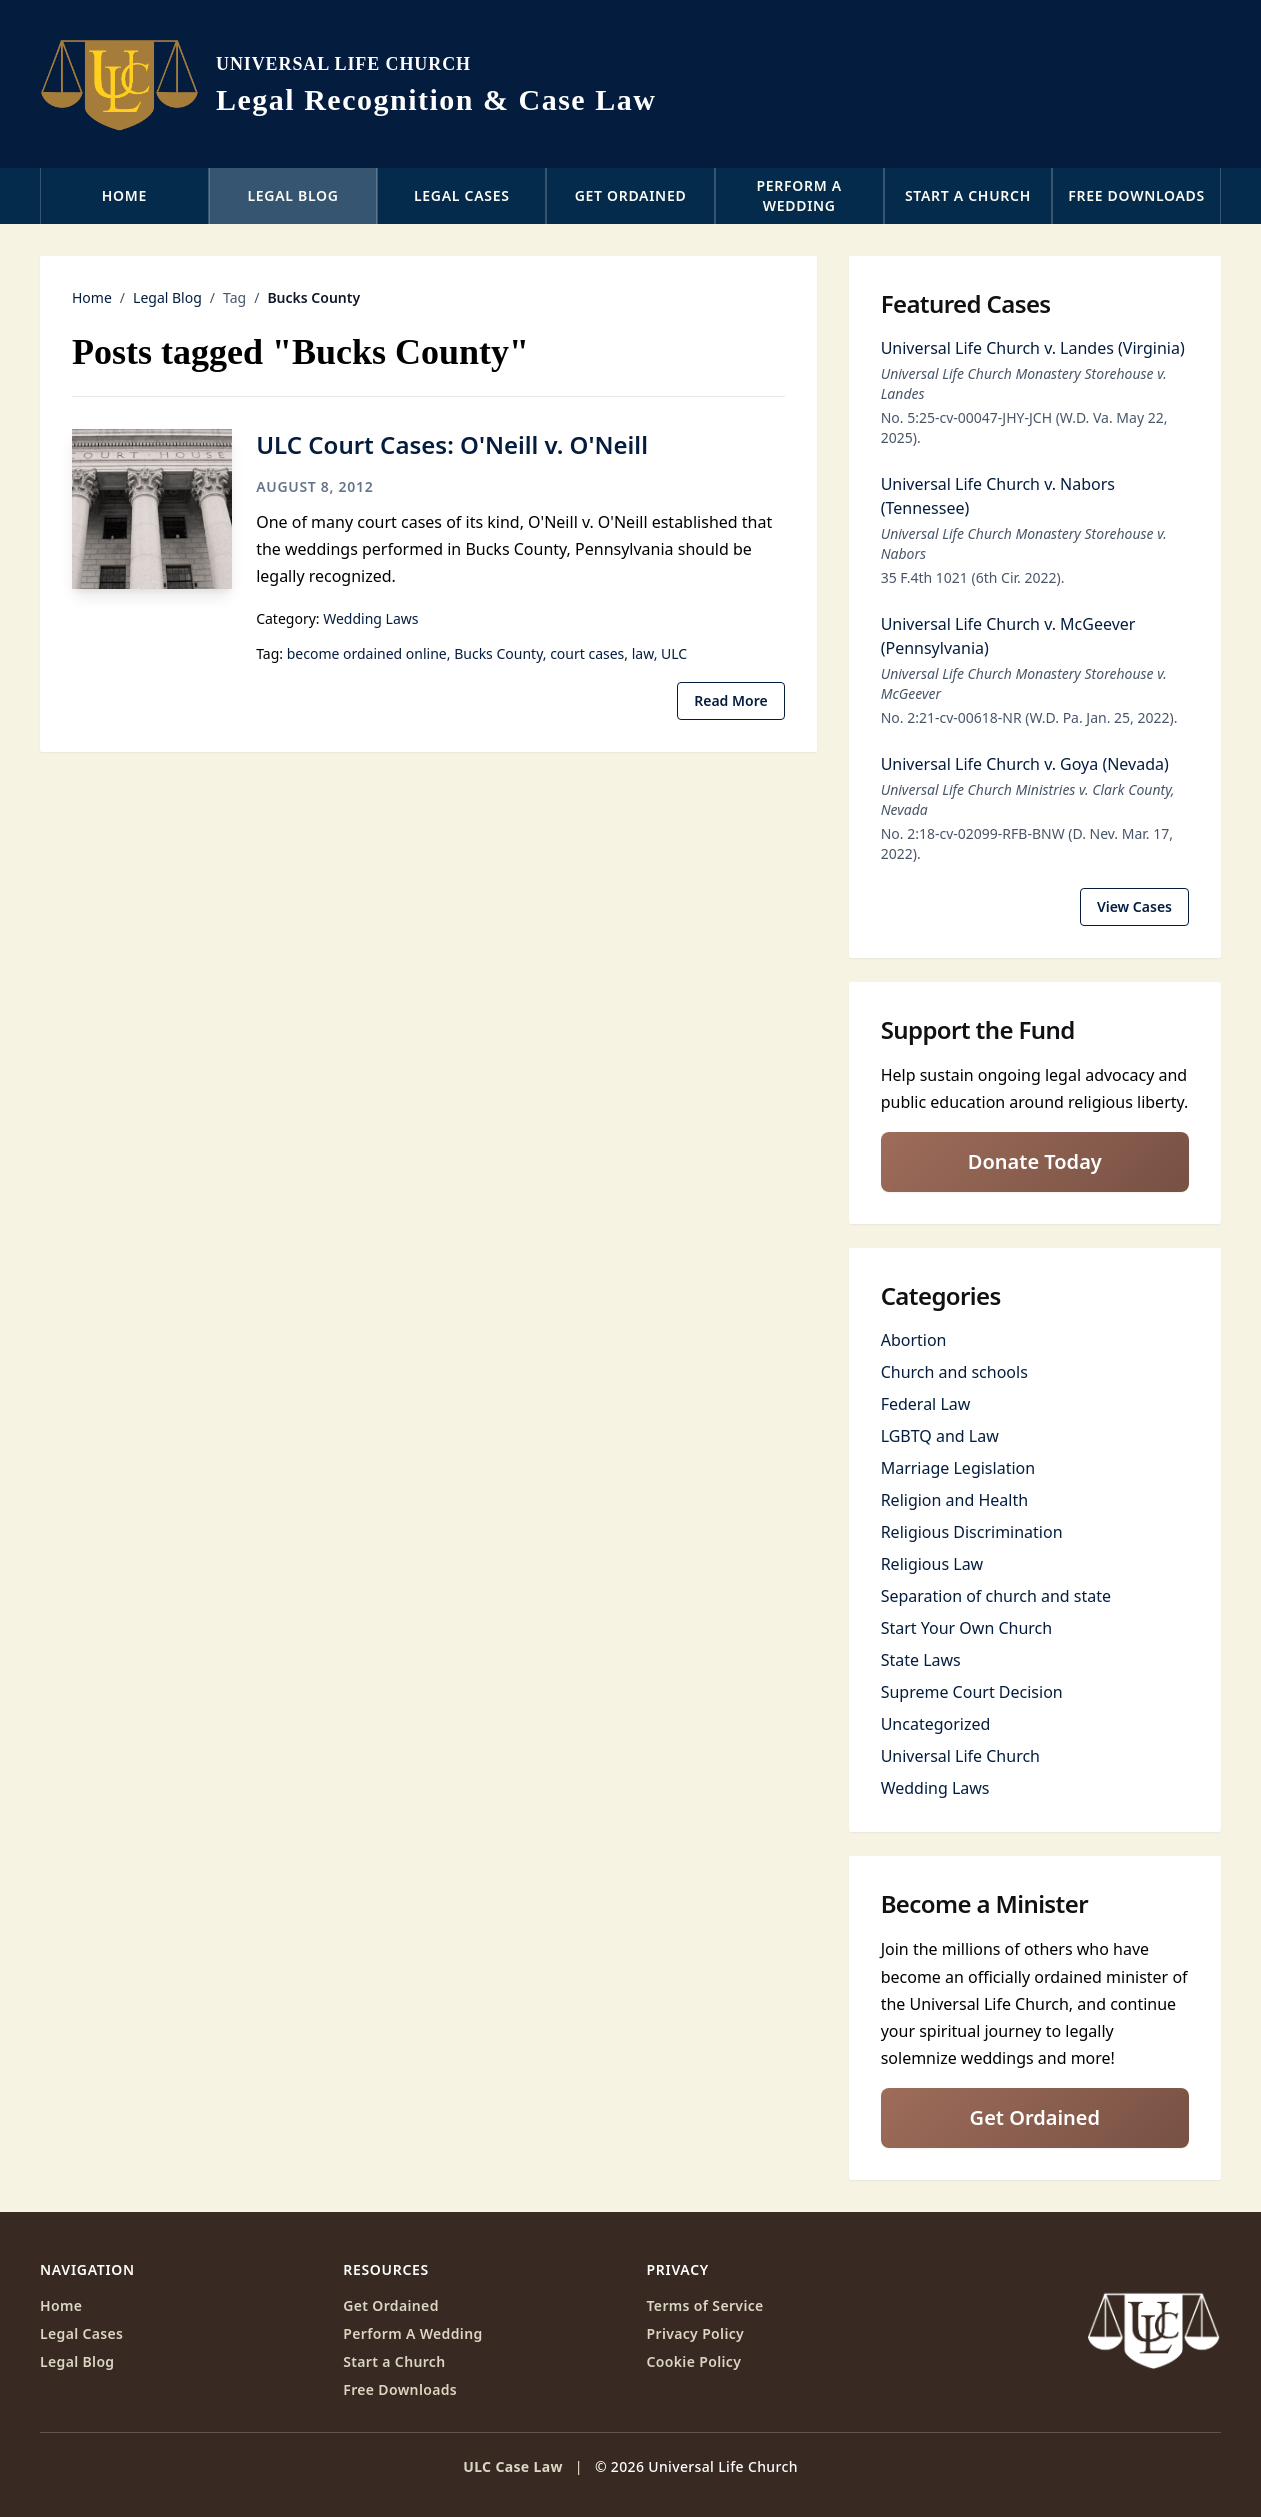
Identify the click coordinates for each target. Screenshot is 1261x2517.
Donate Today (1035, 1161)
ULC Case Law (513, 2466)
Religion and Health (954, 1500)
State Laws (921, 1660)
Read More (730, 700)
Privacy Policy (696, 2333)
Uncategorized (936, 1724)
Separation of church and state (996, 1596)
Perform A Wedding (412, 2333)
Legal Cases (462, 195)
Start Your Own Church (967, 1628)
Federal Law (926, 1404)
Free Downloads (1136, 195)
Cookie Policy (694, 2361)
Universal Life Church (960, 1756)
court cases (587, 653)
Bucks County (498, 653)
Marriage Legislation (958, 1468)
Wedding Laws (370, 618)
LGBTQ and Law (940, 1436)
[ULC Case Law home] (348, 84)
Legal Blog (293, 195)
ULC (674, 653)
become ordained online (367, 653)
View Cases (1134, 906)
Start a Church (968, 195)
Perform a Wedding (799, 195)
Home (124, 195)
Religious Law (932, 1564)
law (643, 653)
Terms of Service (705, 2305)
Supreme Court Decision (972, 1692)
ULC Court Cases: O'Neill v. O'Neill (452, 444)
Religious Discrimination (972, 1532)
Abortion (914, 1340)
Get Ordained (631, 195)
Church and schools (954, 1372)
